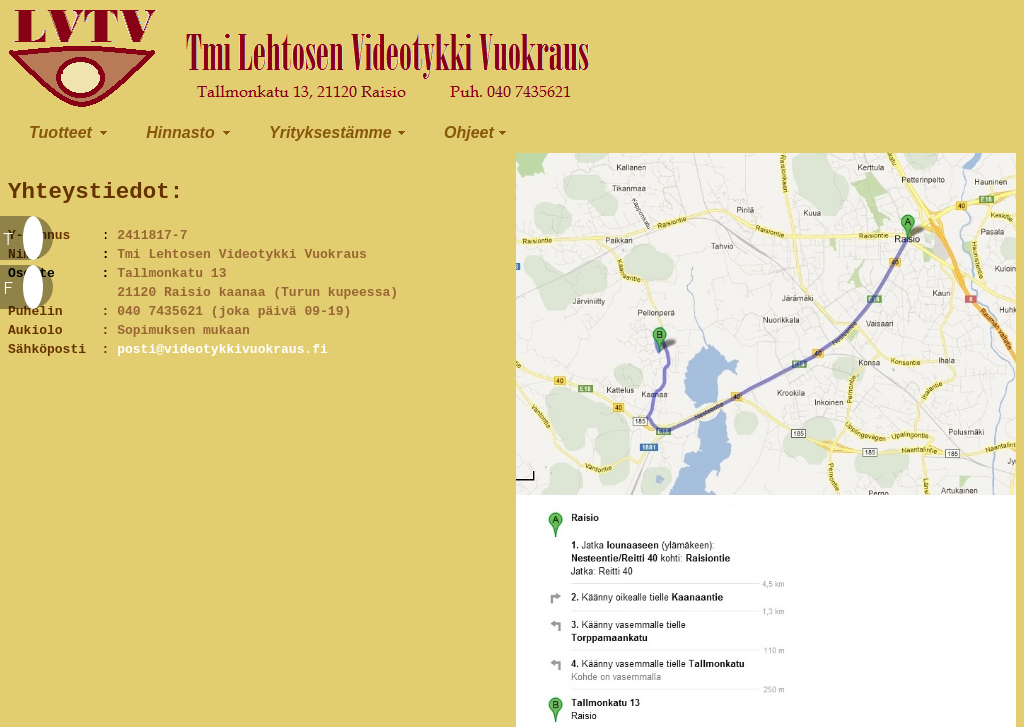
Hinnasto (180, 132)
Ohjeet (469, 132)
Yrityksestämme (330, 132)
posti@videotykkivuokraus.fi (222, 358)
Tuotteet (60, 132)
